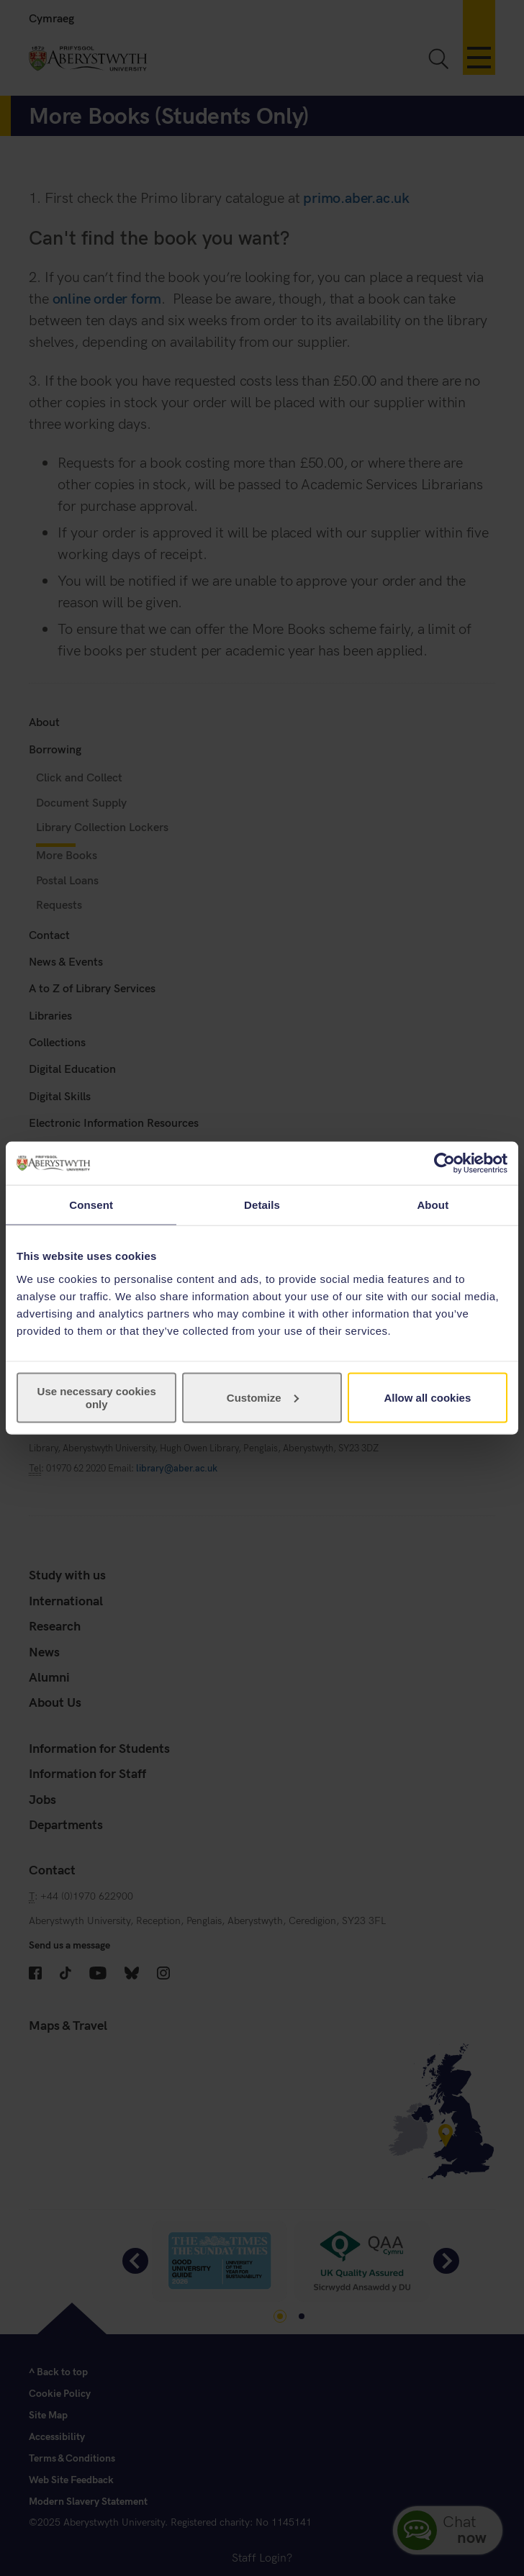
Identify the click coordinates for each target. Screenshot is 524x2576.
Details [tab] (262, 1205)
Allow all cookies (427, 1397)
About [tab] (432, 1205)
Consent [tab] (91, 1205)
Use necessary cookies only (96, 1397)
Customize (263, 1397)
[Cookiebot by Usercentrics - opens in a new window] (444, 1163)
